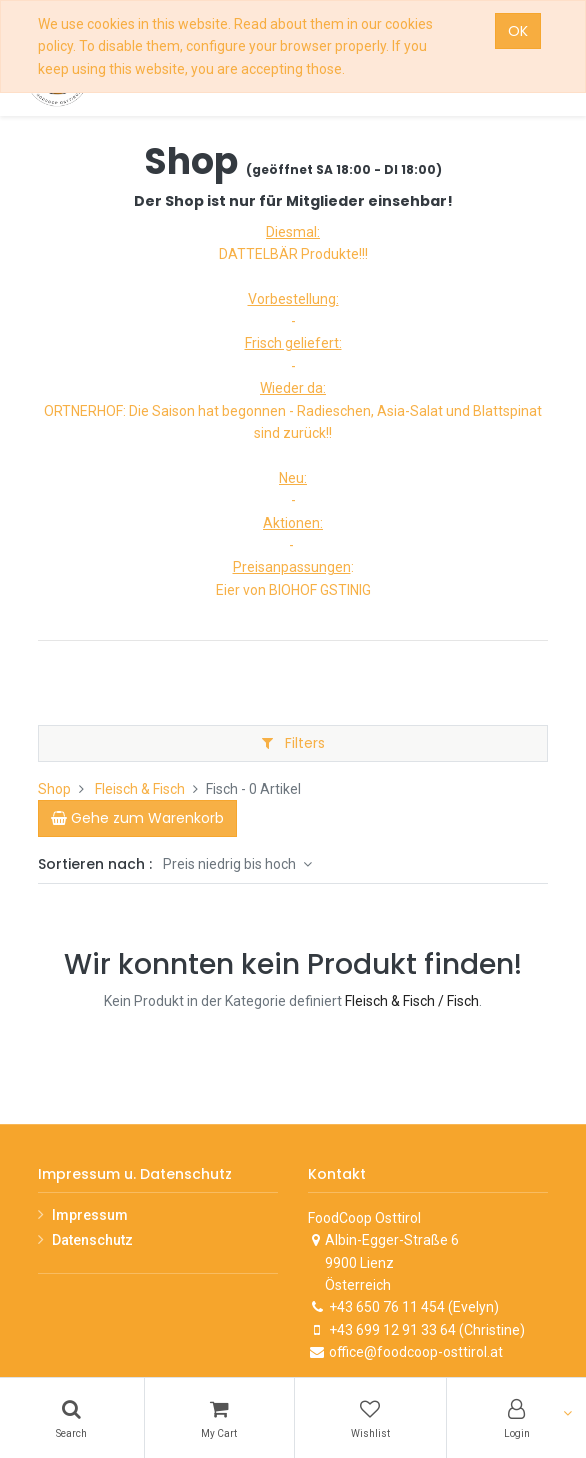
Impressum (90, 1215)
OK (518, 31)
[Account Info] (516, 1418)
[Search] (72, 1418)
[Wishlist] (371, 1418)
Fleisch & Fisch (140, 789)
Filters (293, 743)
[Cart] (219, 1418)
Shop (54, 789)
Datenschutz (92, 1240)
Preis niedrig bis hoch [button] (231, 864)
